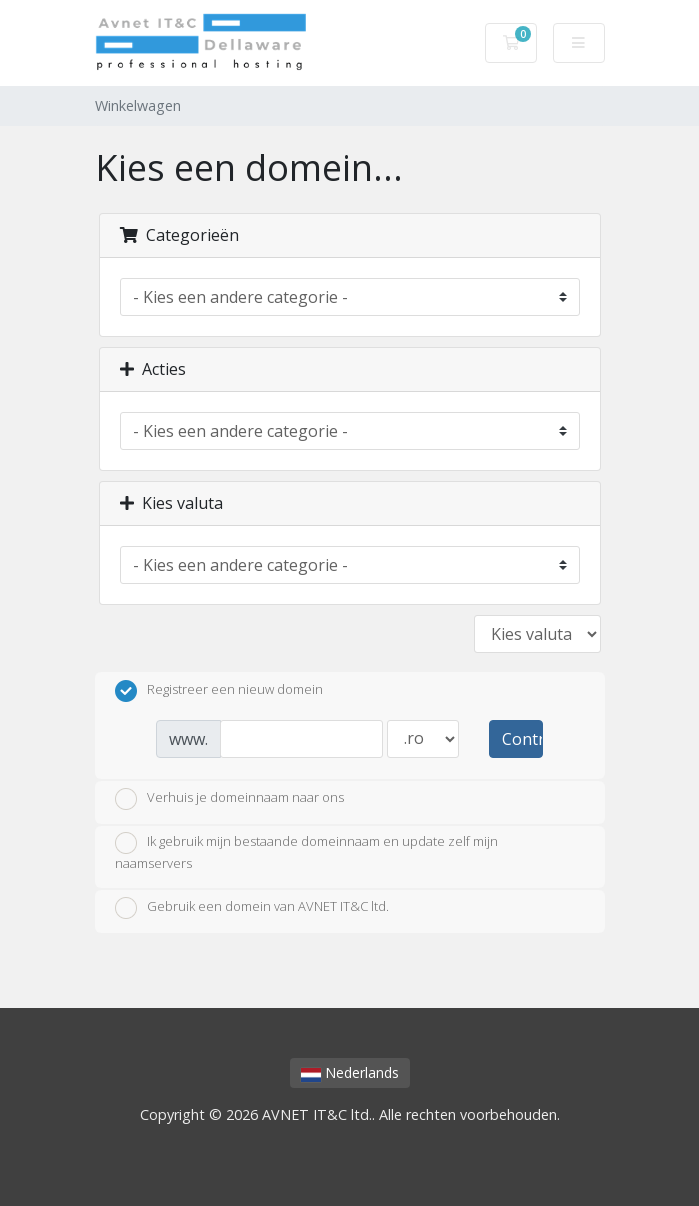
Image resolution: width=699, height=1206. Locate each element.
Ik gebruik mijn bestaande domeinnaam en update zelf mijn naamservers (306, 852)
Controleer (522, 739)
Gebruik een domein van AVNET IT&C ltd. (252, 908)
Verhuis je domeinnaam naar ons (229, 799)
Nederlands (350, 1072)
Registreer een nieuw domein (219, 691)
